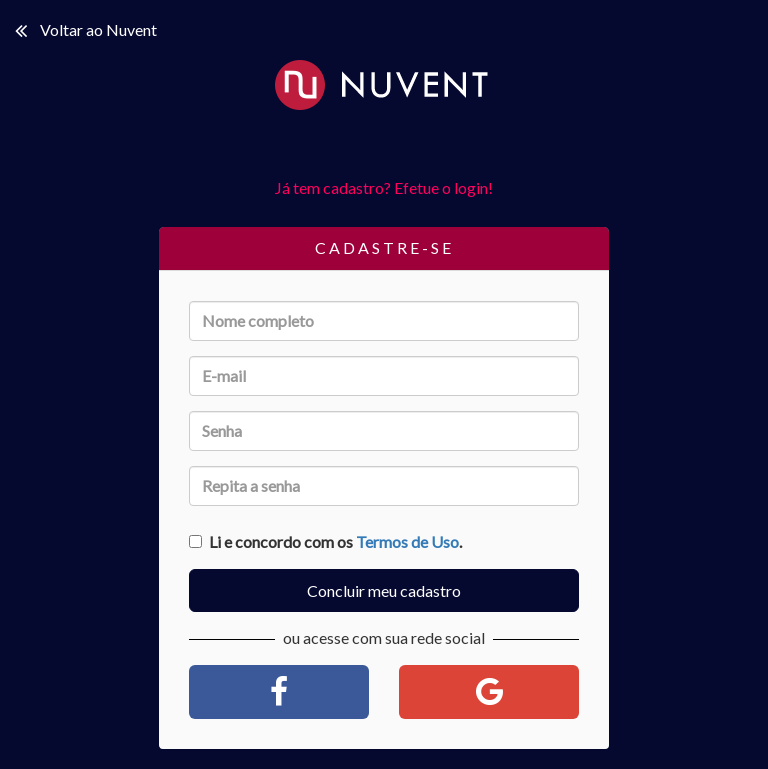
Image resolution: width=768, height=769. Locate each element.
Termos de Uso (407, 541)
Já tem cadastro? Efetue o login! (384, 187)
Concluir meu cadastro (384, 590)
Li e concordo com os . (325, 541)
